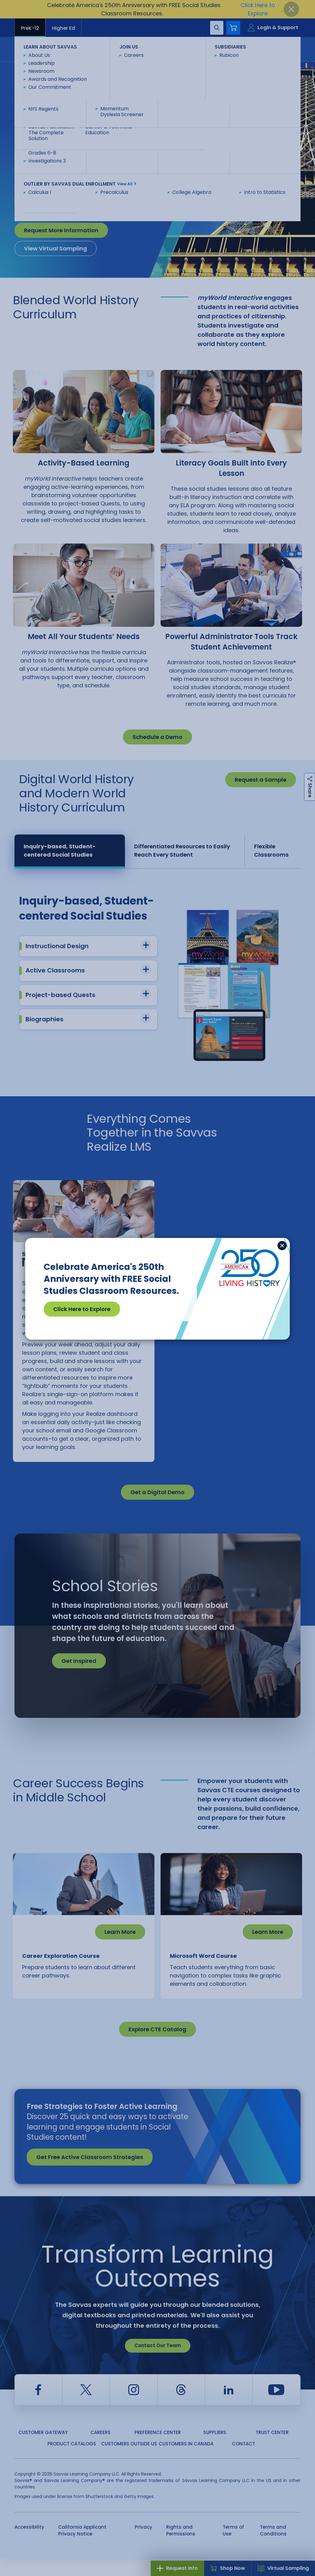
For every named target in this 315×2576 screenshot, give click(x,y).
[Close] (282, 1245)
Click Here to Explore (81, 1309)
